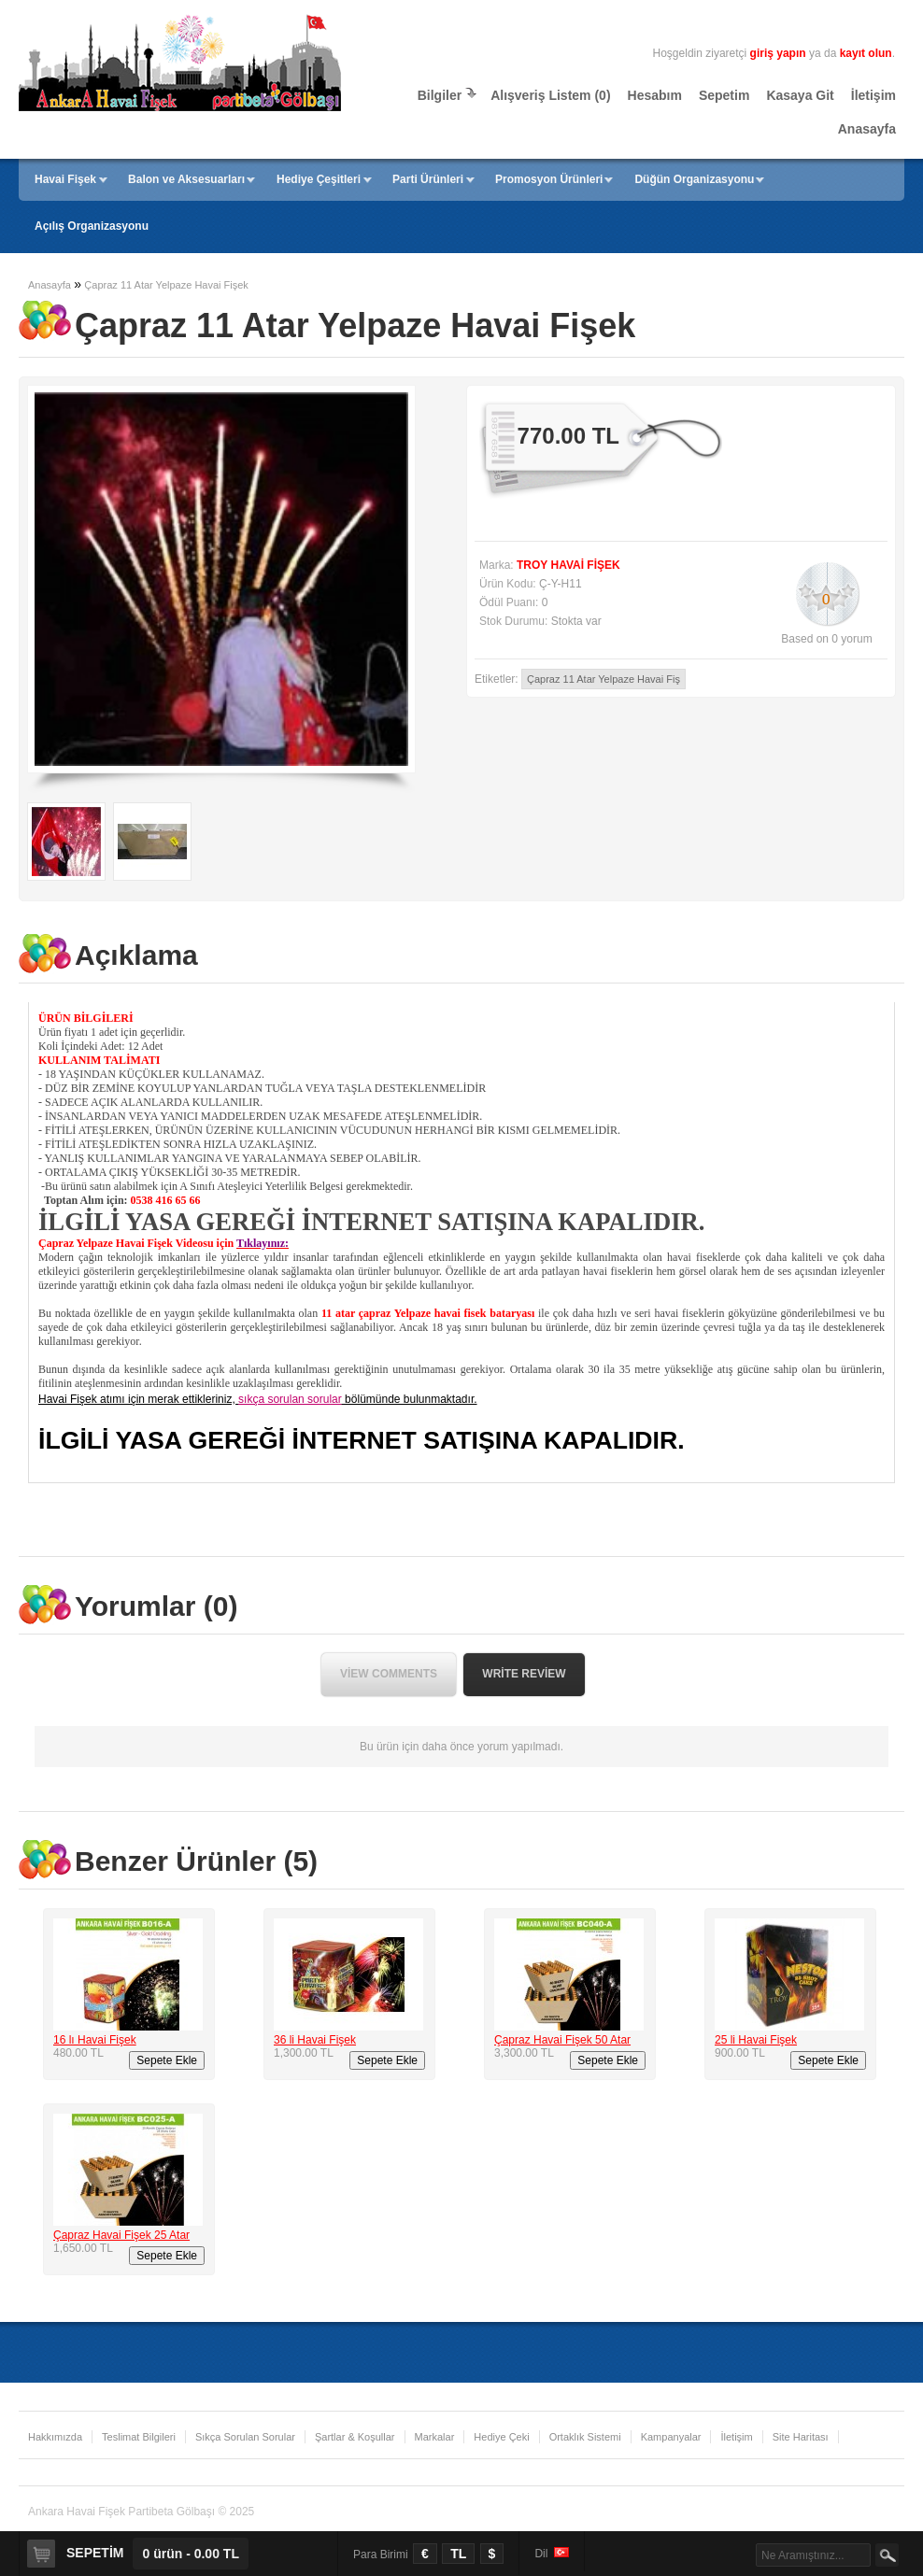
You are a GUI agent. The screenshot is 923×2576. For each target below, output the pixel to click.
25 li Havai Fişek (756, 2039)
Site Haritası (801, 2436)
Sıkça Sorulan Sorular (245, 2436)
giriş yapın (778, 53)
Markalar (435, 2436)
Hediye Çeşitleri (319, 179)
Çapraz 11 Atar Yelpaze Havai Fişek (166, 284)
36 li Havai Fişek (315, 2039)
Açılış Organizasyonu (92, 226)
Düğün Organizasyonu (694, 179)
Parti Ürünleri (427, 179)
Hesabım (655, 95)
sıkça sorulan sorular (290, 1399)
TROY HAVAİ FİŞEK (568, 565)
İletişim (873, 95)
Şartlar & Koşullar (355, 2436)
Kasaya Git (799, 95)
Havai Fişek (65, 179)
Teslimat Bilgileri (139, 2436)
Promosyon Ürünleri (549, 179)
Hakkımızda (55, 2436)
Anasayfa (867, 128)
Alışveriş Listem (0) (550, 95)
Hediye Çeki (501, 2436)
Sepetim (724, 95)
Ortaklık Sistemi (585, 2436)
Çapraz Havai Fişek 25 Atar (121, 2235)
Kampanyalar (671, 2436)
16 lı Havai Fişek (94, 2039)
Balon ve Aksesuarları (186, 179)
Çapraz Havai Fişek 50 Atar (562, 2039)
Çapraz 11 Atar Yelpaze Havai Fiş (603, 679)
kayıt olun (866, 53)
